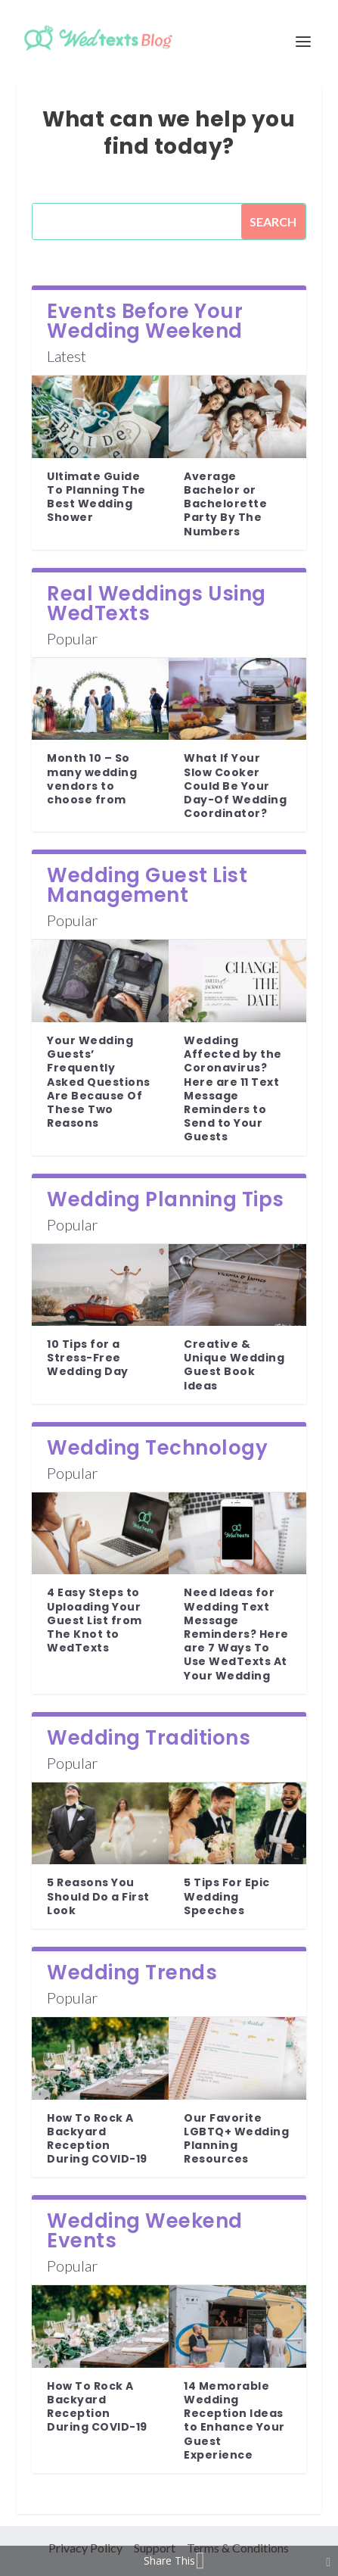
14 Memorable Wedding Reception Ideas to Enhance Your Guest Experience (234, 2420)
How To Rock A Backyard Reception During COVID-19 (97, 2138)
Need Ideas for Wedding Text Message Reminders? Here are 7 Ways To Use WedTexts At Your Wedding (236, 1634)
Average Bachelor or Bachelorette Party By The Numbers (225, 504)
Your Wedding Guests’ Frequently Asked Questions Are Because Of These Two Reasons (98, 1082)
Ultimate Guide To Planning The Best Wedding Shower (96, 497)
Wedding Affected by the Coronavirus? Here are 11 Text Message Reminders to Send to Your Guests (233, 1088)
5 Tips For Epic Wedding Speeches (227, 1896)
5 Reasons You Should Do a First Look (98, 1896)
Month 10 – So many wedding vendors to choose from (92, 778)
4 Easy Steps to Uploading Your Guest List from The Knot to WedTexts (94, 1620)
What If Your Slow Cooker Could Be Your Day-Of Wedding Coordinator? (235, 785)
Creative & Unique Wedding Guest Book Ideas (234, 1364)
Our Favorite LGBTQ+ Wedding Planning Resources (236, 2138)
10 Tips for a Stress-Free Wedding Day (88, 1357)
